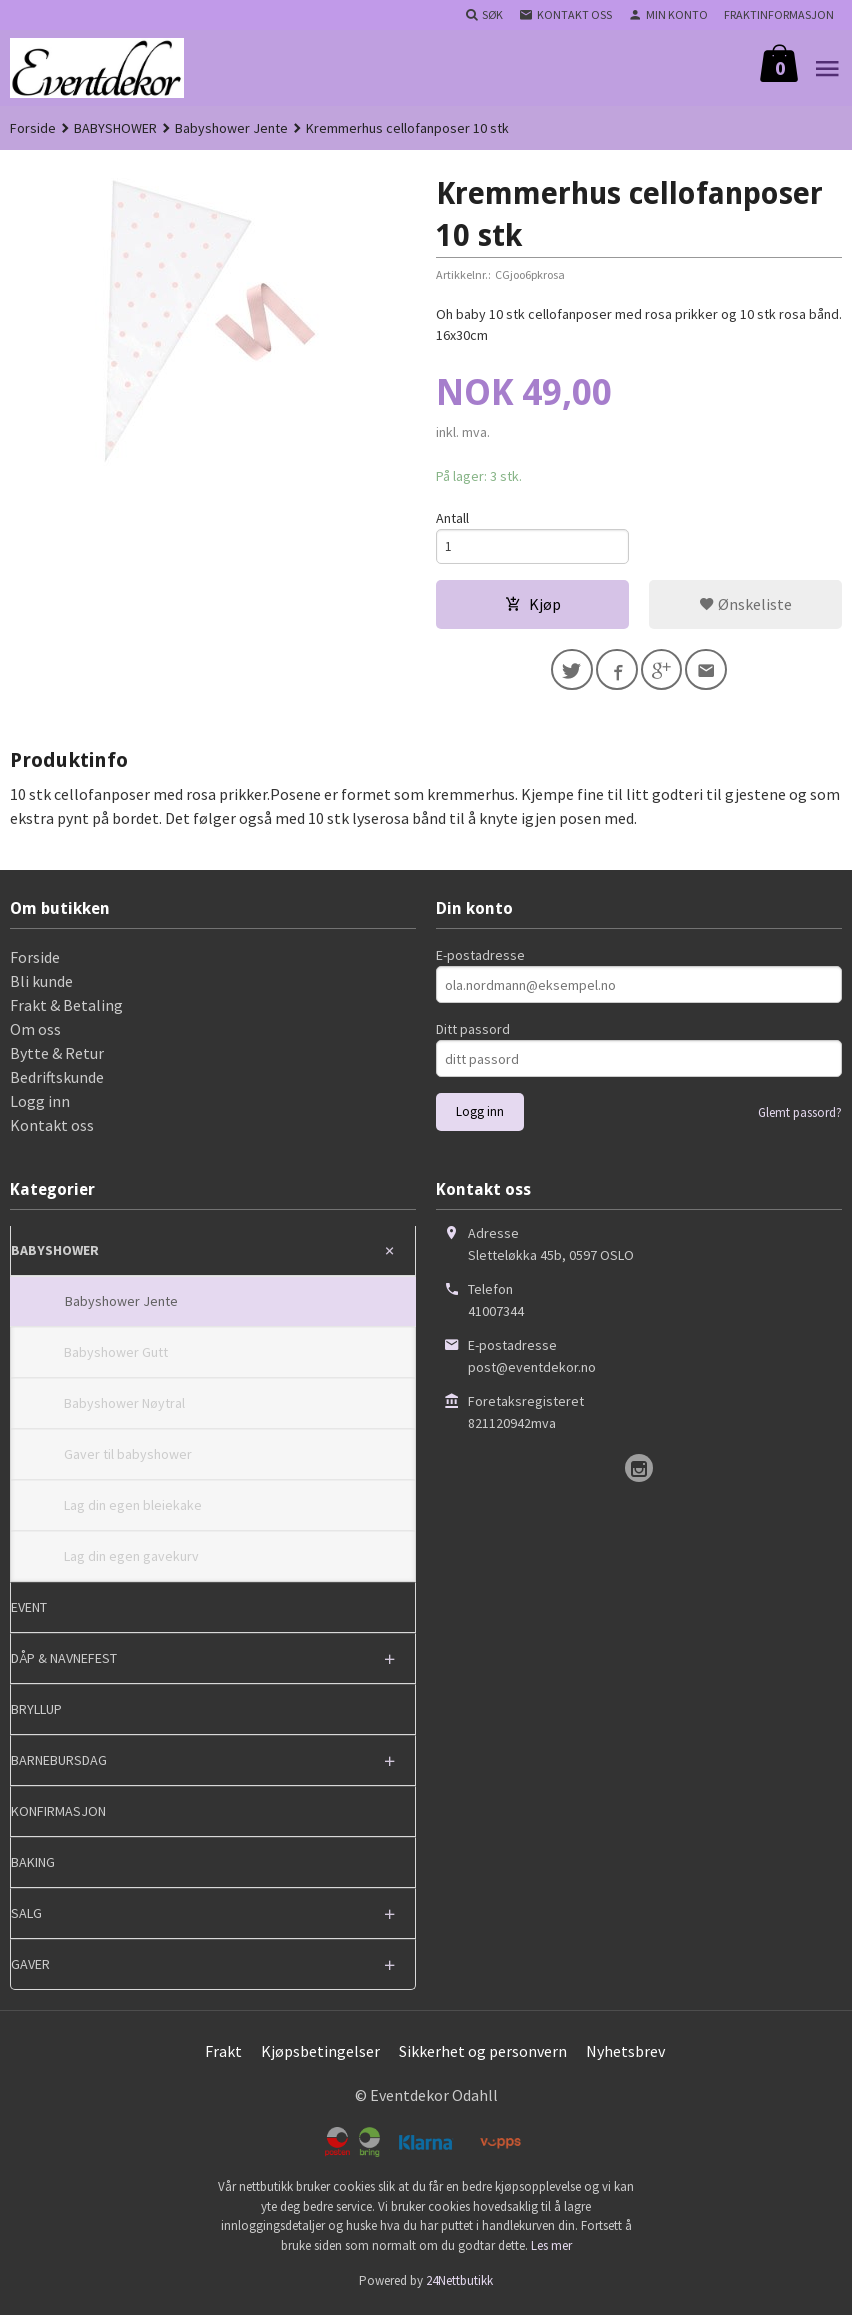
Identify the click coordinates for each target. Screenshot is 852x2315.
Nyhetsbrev (625, 2056)
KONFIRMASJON (58, 1816)
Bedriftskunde (57, 1082)
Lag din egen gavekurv (131, 1561)
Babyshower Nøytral (124, 1408)
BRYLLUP (36, 1714)
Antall (452, 518)
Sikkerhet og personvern (483, 2056)
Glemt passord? (800, 1117)
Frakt (223, 2056)
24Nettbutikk (459, 2285)
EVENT (29, 1612)
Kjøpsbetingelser (320, 2056)
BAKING (33, 1867)
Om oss (35, 1034)
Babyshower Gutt (116, 1357)
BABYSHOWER (55, 1255)
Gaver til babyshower (128, 1459)
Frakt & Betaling (66, 1010)
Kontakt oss (52, 1130)
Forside (33, 128)
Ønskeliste (745, 606)
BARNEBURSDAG (59, 1765)
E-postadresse (480, 960)
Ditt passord (473, 1034)
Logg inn (40, 1106)
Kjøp (533, 606)
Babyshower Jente (121, 1306)
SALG (26, 1918)
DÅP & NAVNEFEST (64, 1663)
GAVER (30, 1969)
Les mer (551, 2249)
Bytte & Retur (57, 1058)
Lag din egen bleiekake (133, 1510)
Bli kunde (41, 986)
